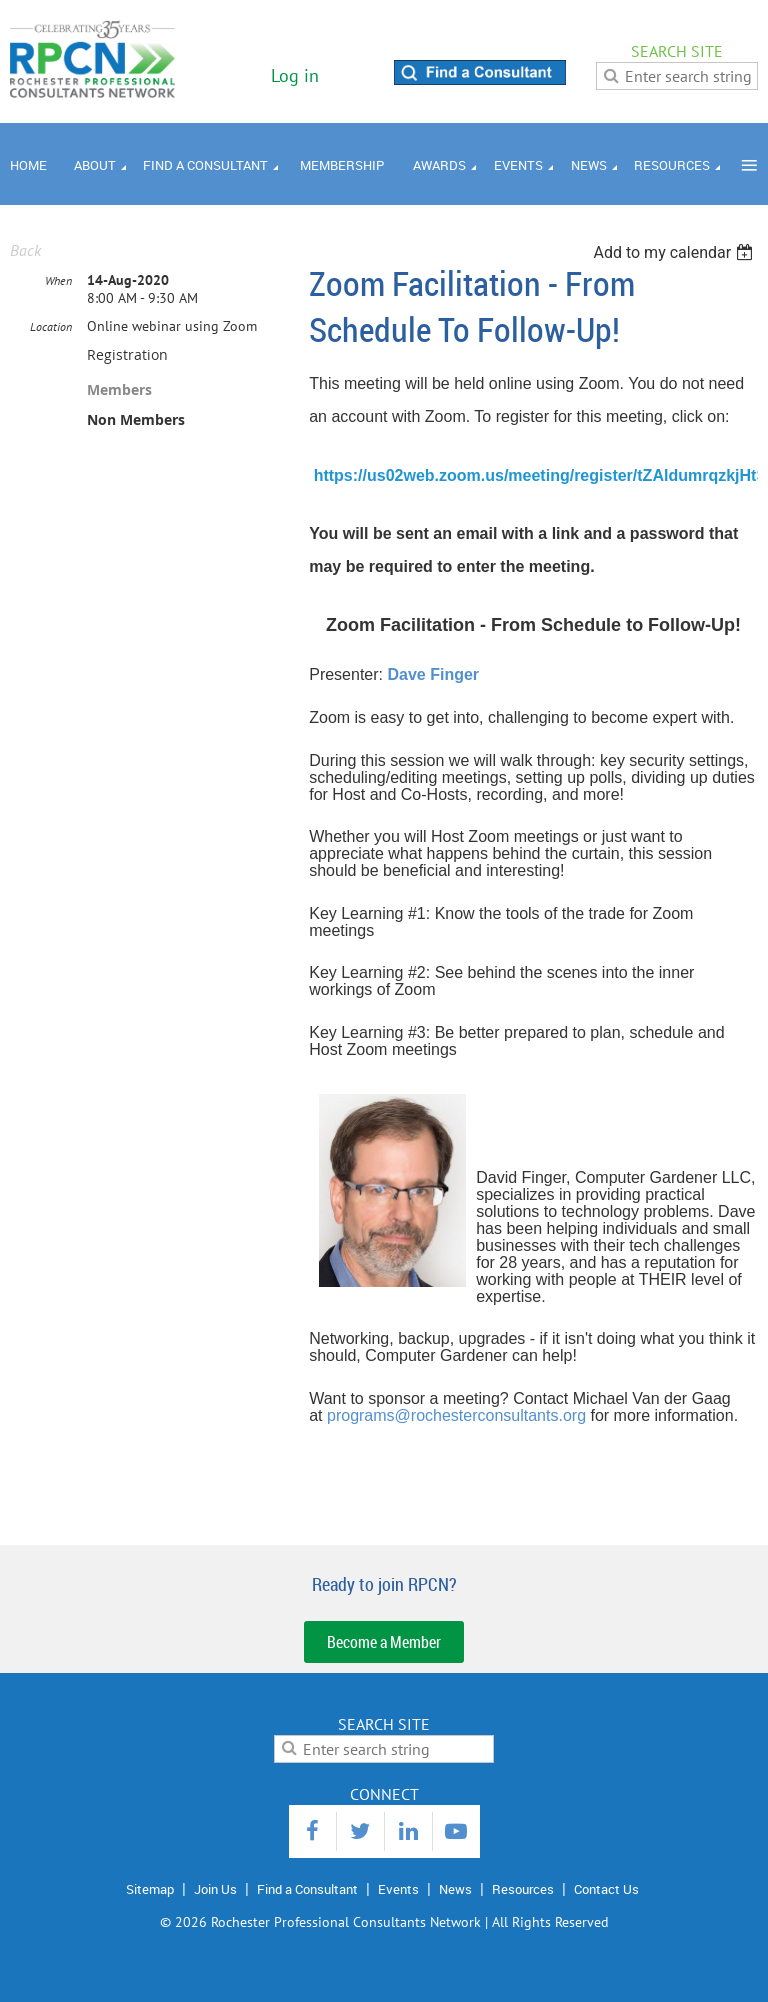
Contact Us (606, 1889)
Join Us (215, 1889)
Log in (295, 75)
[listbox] (675, 252)
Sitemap (150, 1889)
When (58, 280)
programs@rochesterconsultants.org (456, 1415)
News (455, 1889)
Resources (523, 1889)
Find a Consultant (307, 1889)
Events (398, 1889)
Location (51, 326)
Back (25, 250)
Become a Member (384, 1642)
